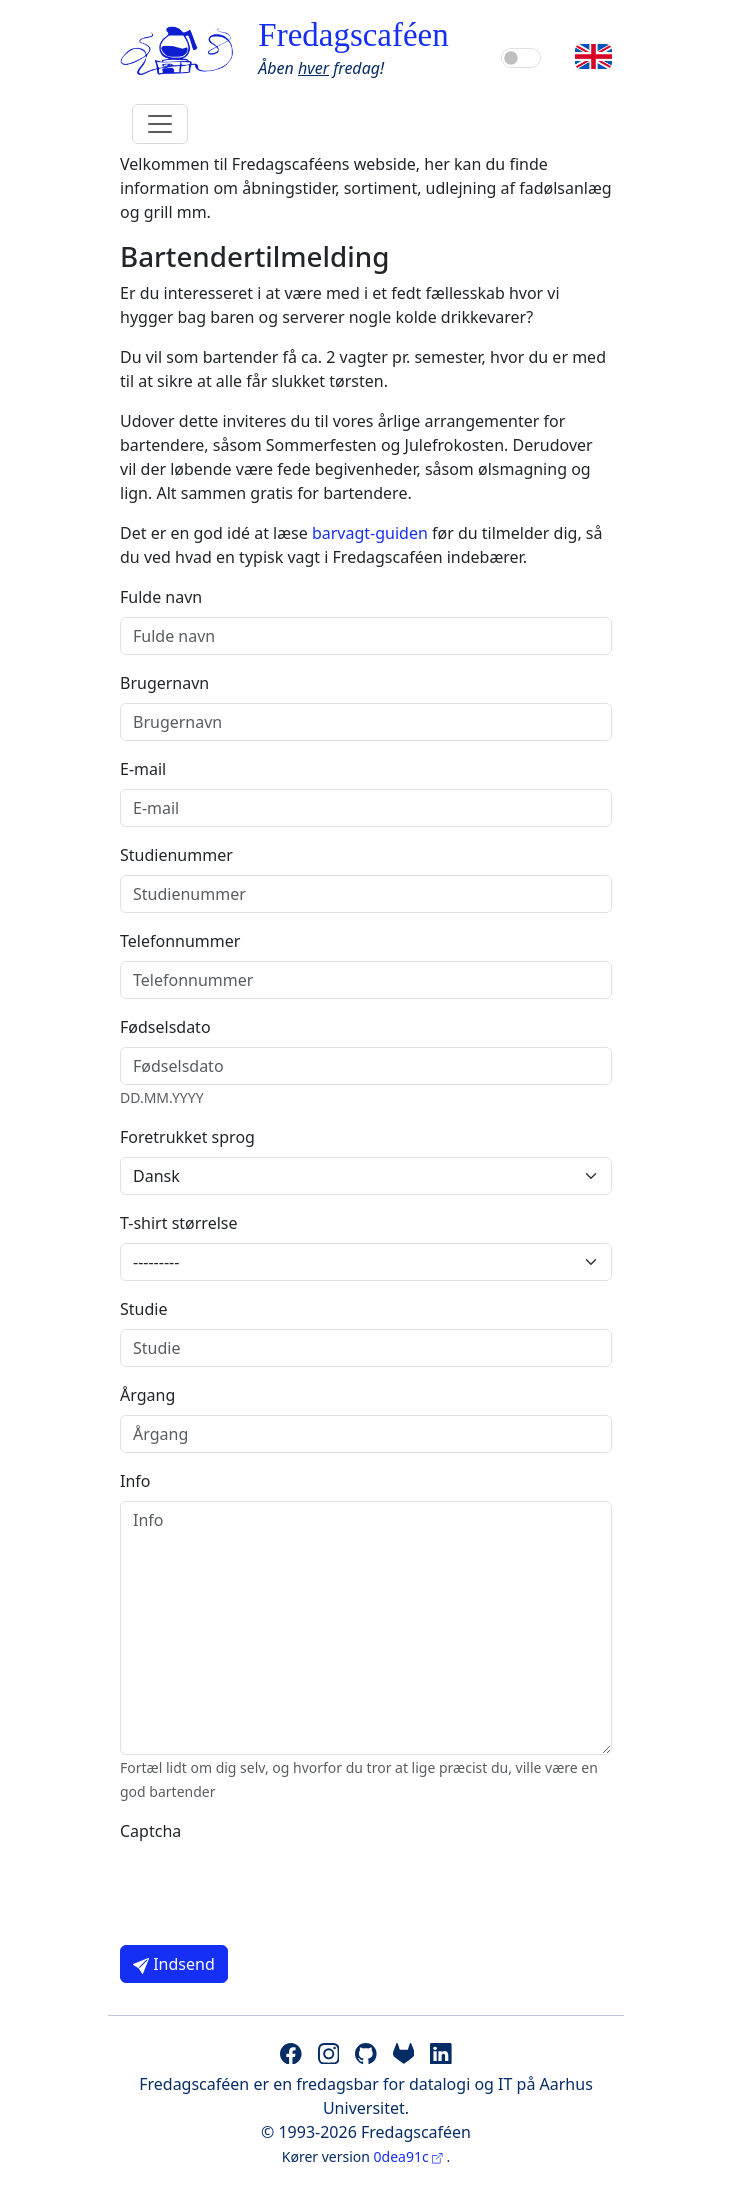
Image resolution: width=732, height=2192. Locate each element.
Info (135, 1481)
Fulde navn (161, 597)
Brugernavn (164, 683)
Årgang (147, 1395)
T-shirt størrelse (179, 1223)
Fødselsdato (165, 1027)
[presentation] (272, 1890)
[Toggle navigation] (160, 124)
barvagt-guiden (370, 533)
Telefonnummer (180, 941)
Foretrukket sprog (187, 1137)
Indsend (174, 1964)
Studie (143, 1309)
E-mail (143, 769)
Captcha (150, 1831)
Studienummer (176, 855)
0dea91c (410, 2156)
